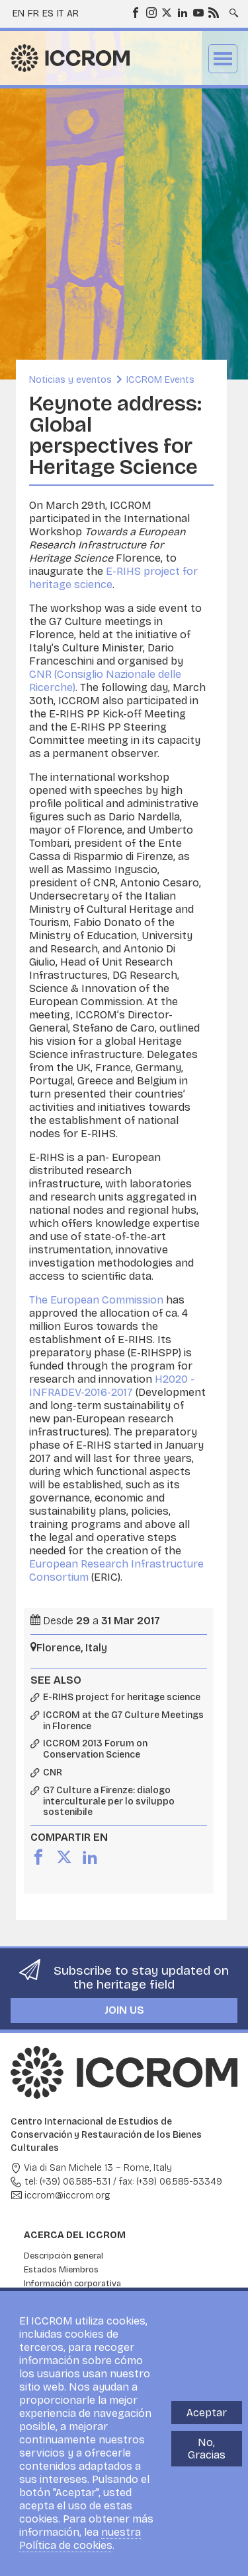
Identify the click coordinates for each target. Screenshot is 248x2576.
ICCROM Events (160, 379)
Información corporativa (72, 2283)
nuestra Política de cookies (80, 2539)
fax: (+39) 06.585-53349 (170, 2181)
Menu (222, 58)
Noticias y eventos (70, 379)
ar (73, 13)
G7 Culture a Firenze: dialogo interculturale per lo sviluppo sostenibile (109, 1801)
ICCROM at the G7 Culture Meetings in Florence (123, 1721)
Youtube (197, 12)
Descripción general (63, 2256)
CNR (52, 1772)
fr (33, 13)
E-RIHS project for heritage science (121, 1697)
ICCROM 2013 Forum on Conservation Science (95, 1749)
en (18, 13)
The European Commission (96, 1300)
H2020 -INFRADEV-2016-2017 (111, 1386)
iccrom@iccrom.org (67, 2195)
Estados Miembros (61, 2269)
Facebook (135, 12)
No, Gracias (207, 2448)
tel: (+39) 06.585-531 (67, 2181)
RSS (213, 12)
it (60, 13)
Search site (232, 8)
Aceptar (206, 2412)
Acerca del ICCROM (75, 2235)
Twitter (166, 12)
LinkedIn (181, 12)
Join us (124, 2010)
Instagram (150, 12)
